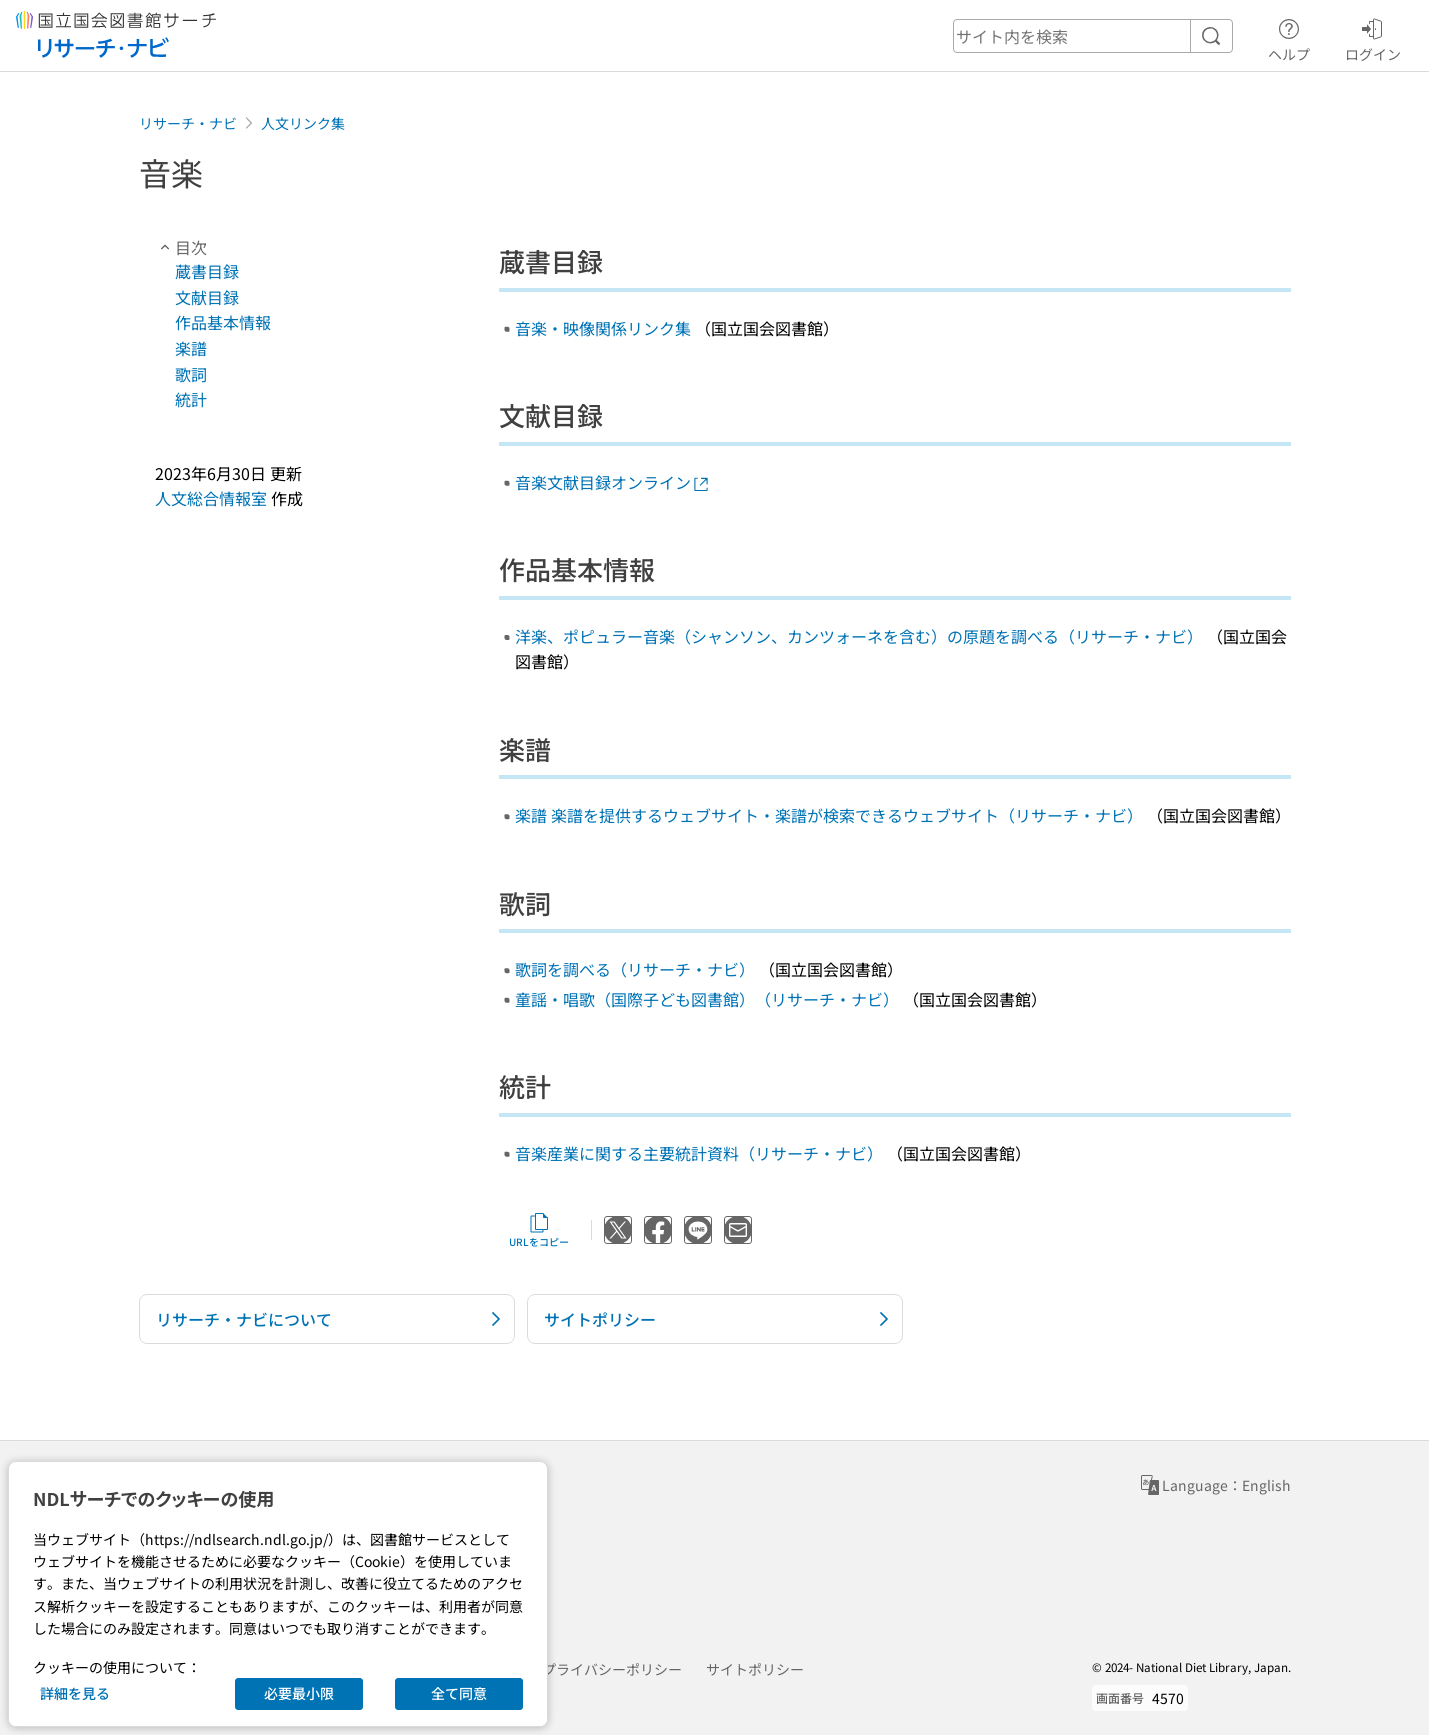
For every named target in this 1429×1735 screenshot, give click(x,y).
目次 (181, 247)
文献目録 (207, 297)
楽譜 (191, 348)
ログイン (1373, 37)
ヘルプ (1289, 37)
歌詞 (191, 374)
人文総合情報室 (211, 498)
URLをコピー (539, 1230)
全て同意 (459, 1693)
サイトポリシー (755, 1669)
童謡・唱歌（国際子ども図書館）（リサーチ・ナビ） (707, 999)
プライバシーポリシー (612, 1669)
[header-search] (1093, 36)
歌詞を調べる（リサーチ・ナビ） (635, 969)
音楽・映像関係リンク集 (603, 328)
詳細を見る (75, 1693)
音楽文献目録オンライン (613, 482)
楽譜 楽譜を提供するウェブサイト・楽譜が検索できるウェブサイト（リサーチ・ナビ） (829, 815)
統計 (191, 399)
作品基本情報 (223, 322)
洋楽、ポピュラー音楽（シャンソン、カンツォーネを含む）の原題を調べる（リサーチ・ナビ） (859, 636)
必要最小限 (299, 1693)
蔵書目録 (207, 271)
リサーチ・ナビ (188, 123)
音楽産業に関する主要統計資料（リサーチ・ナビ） (699, 1153)
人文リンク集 (303, 123)
